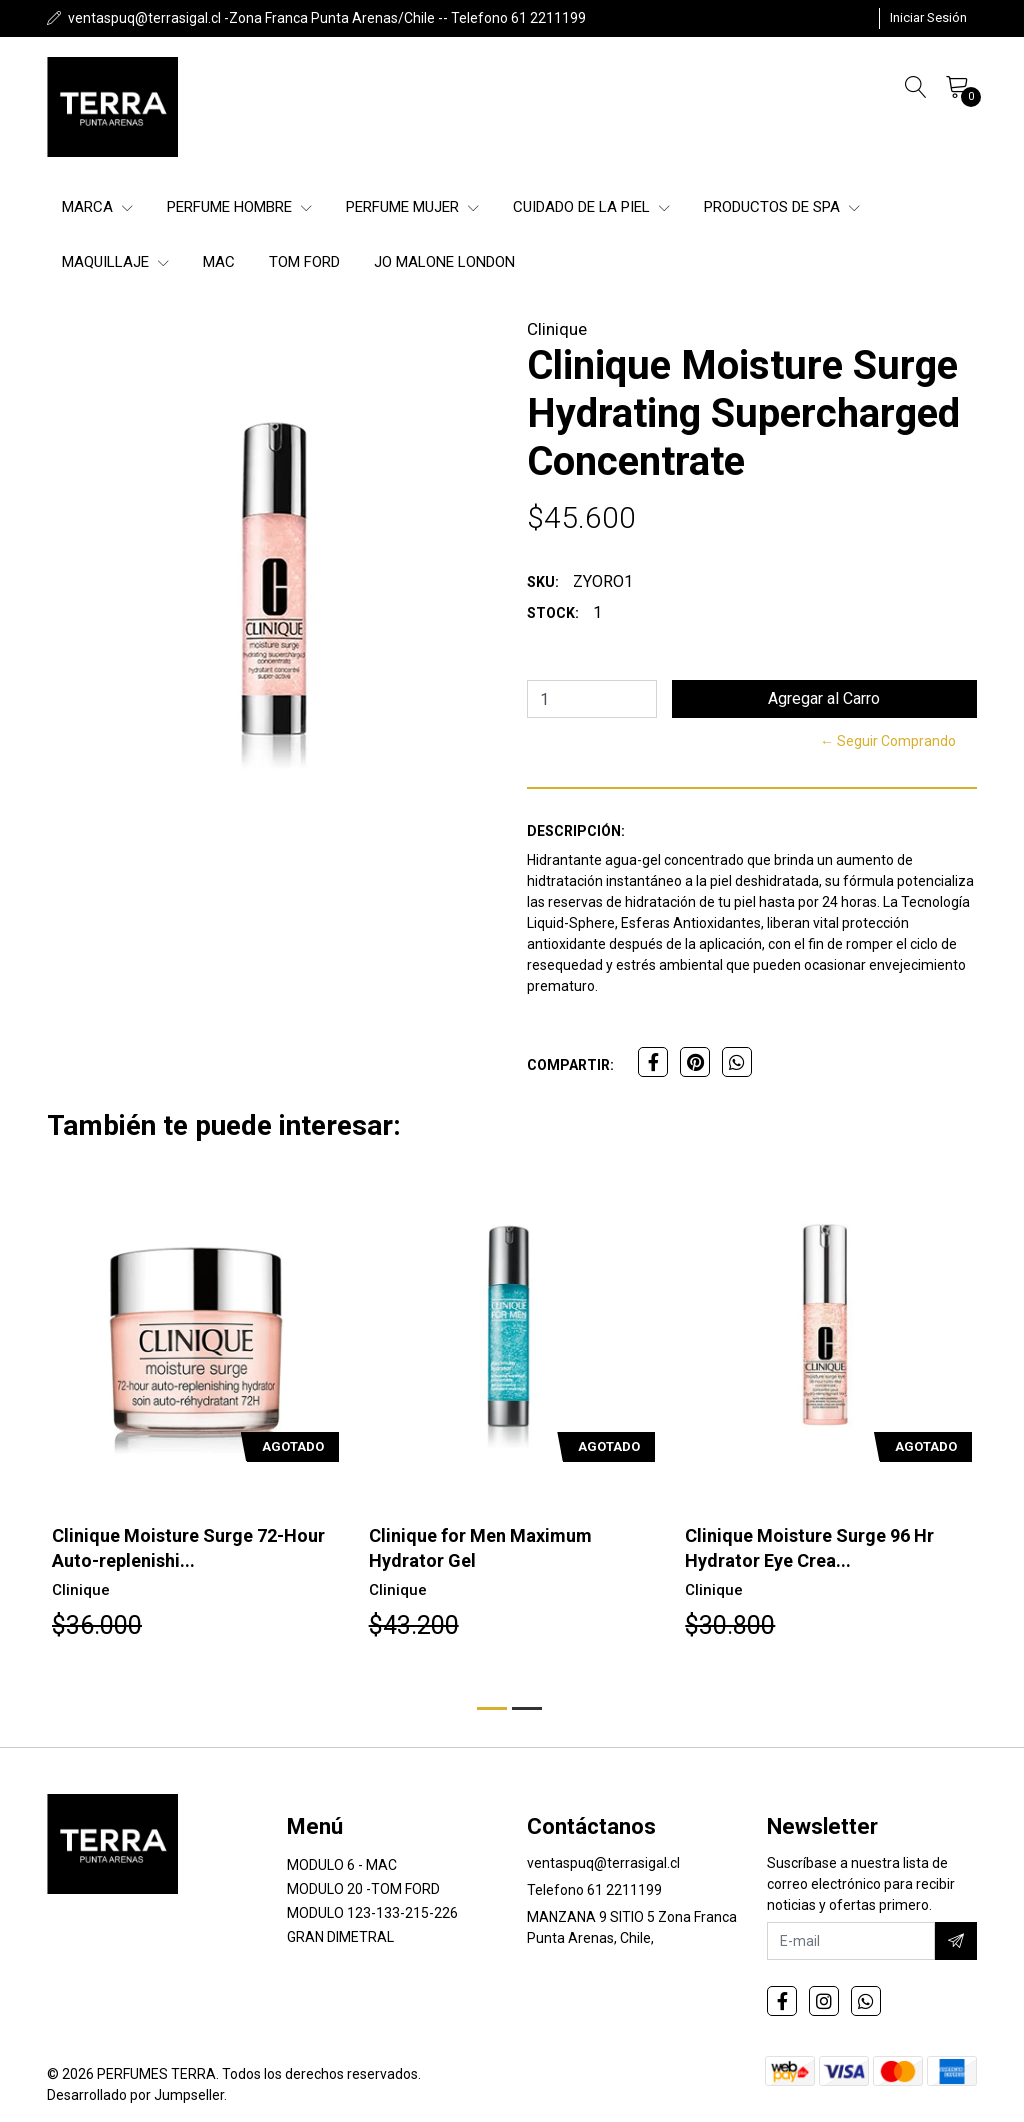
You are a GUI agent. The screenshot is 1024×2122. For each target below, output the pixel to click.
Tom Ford (304, 262)
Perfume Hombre (239, 207)
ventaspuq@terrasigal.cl (603, 1863)
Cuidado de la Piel (591, 207)
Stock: (553, 613)
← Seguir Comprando (888, 741)
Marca (97, 207)
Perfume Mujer (412, 207)
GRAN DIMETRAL (340, 1937)
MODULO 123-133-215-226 (372, 1913)
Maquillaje (115, 262)
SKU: (543, 582)
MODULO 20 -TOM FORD (363, 1889)
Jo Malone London (444, 262)
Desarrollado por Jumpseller (135, 2095)
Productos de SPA (782, 207)
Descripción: (576, 831)
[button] (492, 1708)
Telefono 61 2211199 (594, 1890)
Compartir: (570, 1065)
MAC (219, 262)
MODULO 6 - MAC (342, 1865)
